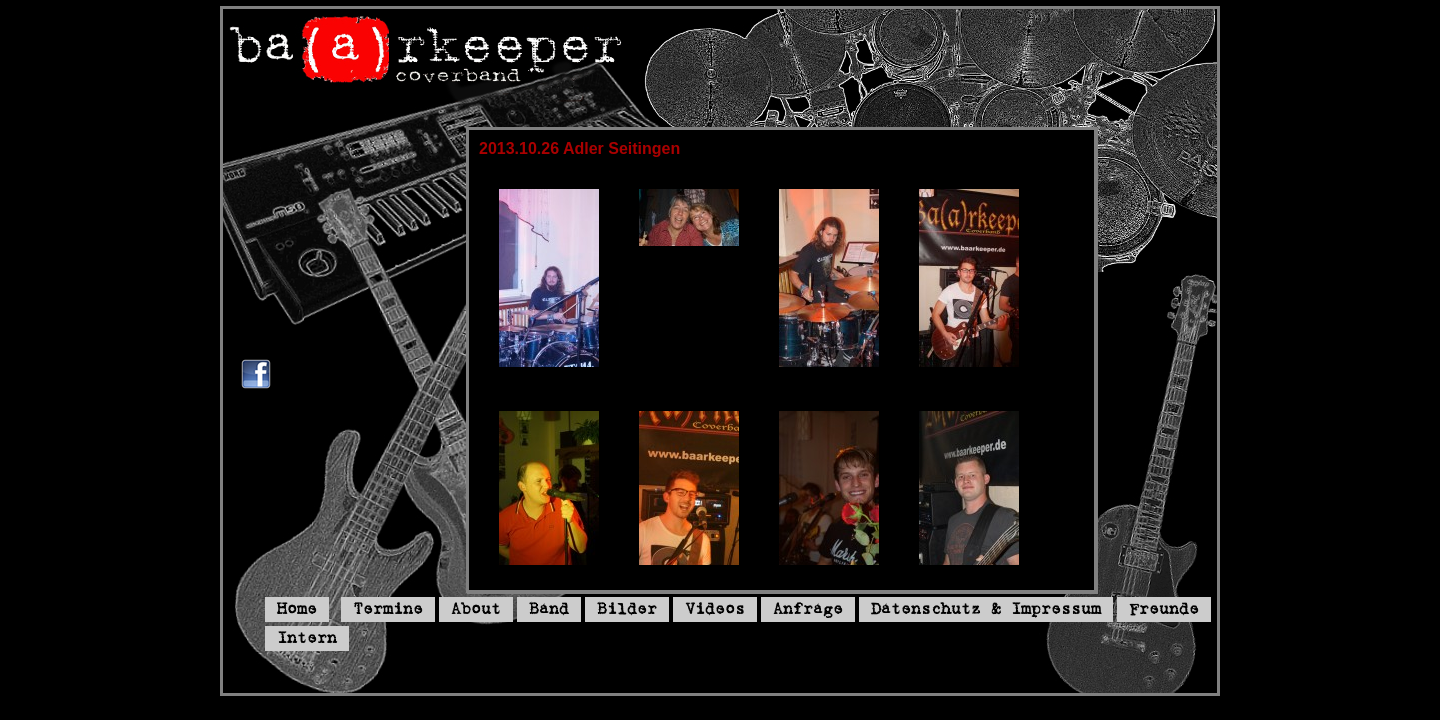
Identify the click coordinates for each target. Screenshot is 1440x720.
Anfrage (808, 610)
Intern (307, 639)
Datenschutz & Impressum (986, 610)
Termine (388, 610)
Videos (715, 610)
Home (297, 610)
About (476, 610)
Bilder (627, 610)
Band (549, 610)
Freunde (1164, 610)
